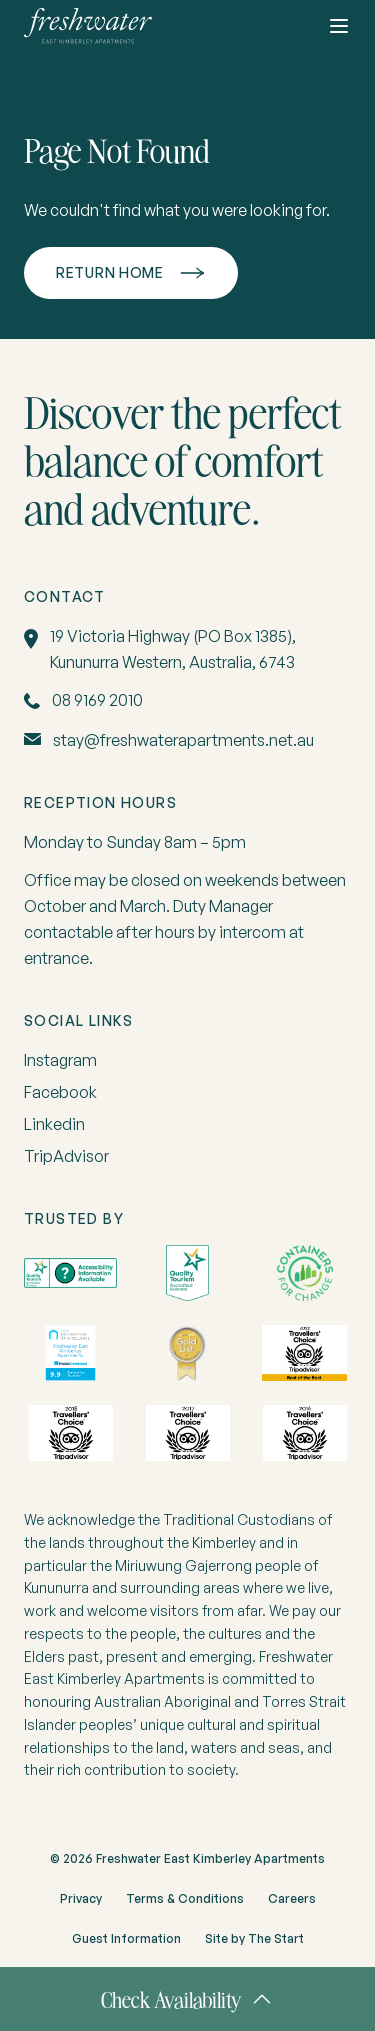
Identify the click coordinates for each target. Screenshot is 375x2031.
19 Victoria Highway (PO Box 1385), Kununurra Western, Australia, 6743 (173, 649)
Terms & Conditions (185, 1898)
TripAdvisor (66, 1156)
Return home (110, 272)
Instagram (60, 1060)
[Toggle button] (339, 26)
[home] (88, 26)
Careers (292, 1898)
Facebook (60, 1092)
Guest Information (126, 1938)
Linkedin (54, 1124)
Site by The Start (254, 1938)
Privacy (81, 1898)
